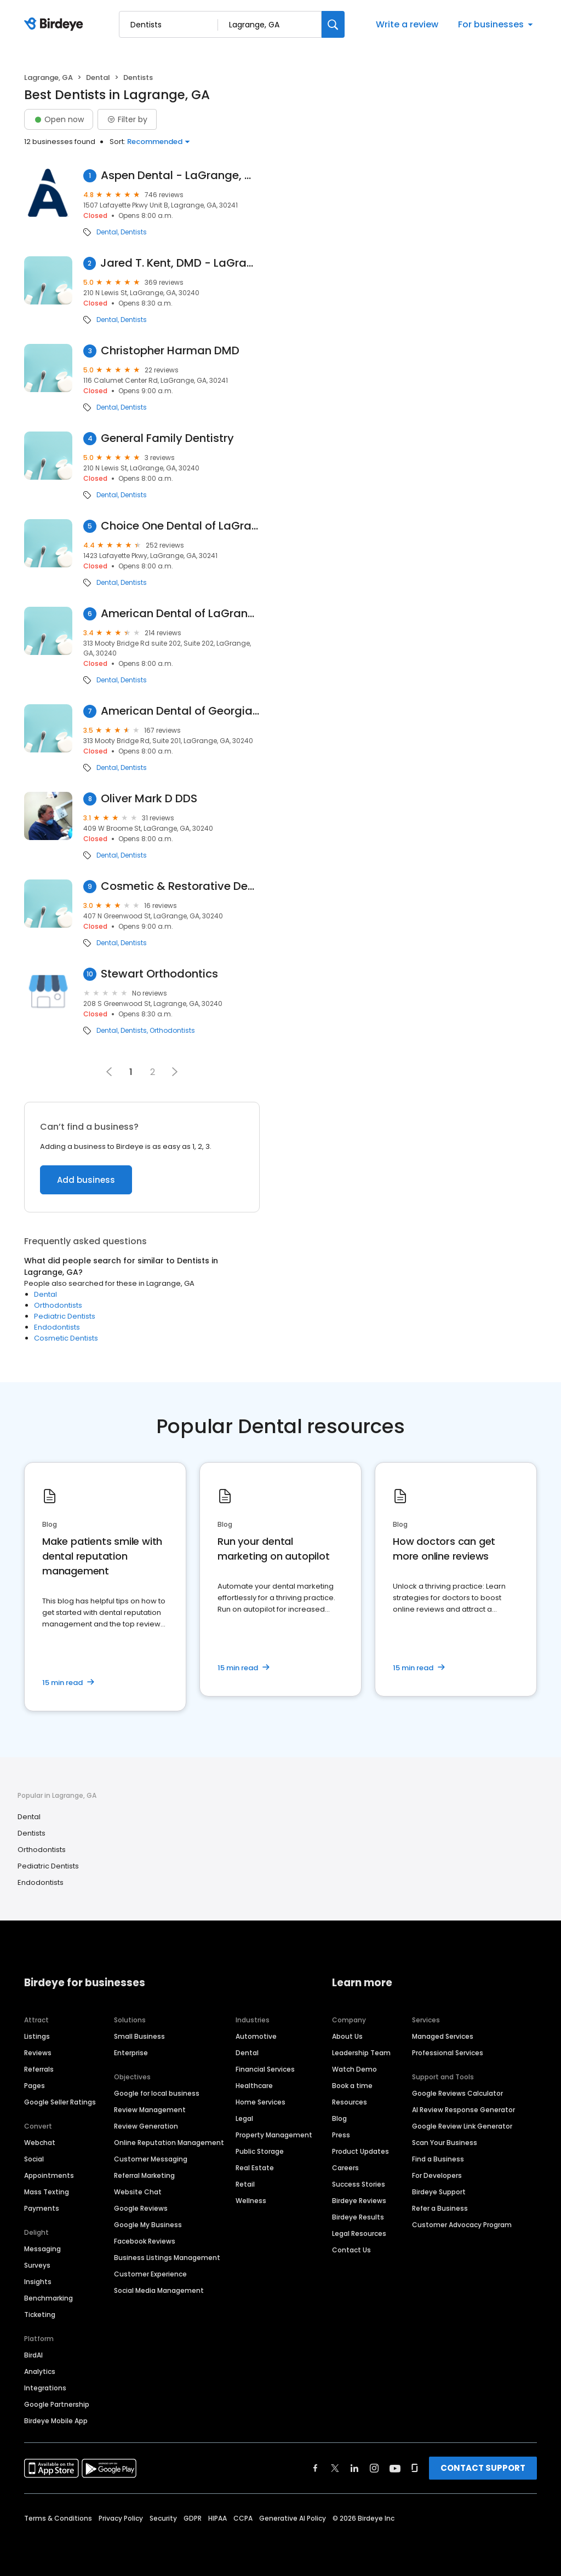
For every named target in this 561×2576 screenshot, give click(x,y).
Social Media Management (159, 2290)
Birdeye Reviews (359, 2200)
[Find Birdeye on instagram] (374, 2468)
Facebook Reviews (144, 2241)
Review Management (150, 2109)
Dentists (134, 232)
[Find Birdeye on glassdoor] (414, 2468)
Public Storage (260, 2151)
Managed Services (442, 2036)
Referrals (39, 2069)
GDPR (193, 2518)
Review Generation (146, 2126)
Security (163, 2518)
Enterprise (131, 2052)
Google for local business (156, 2093)
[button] (174, 1071)
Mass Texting (46, 2191)
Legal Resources (359, 2233)
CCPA (243, 2518)
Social (34, 2159)
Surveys (37, 2265)
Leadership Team (361, 2052)
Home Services (260, 2102)
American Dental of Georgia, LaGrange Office (180, 711)
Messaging (42, 2248)
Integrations (45, 2388)
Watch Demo (354, 2069)
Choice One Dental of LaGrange (180, 526)
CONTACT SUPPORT (482, 2468)
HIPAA (217, 2518)
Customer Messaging (150, 2159)
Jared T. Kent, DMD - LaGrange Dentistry (180, 263)
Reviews (37, 2052)
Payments (41, 2208)
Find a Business (438, 2159)
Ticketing (39, 2314)
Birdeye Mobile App (56, 2420)
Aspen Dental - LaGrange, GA (180, 175)
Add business (86, 1180)
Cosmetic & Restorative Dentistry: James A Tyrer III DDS (180, 886)
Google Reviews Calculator (457, 2093)
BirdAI (33, 2355)
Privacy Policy (121, 2518)
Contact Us (351, 2250)
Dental (98, 77)
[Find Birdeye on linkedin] (354, 2468)
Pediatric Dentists (64, 1316)
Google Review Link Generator (462, 2126)
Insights (37, 2281)
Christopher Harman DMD (170, 351)
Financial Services (265, 2069)
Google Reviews (141, 2208)
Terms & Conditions (58, 2518)
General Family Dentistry (167, 438)
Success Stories (358, 2184)
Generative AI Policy (292, 2518)
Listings (37, 2036)
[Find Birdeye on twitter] (335, 2468)
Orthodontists (172, 1030)
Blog (339, 2118)
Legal (244, 2118)
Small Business (139, 2036)
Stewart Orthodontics (159, 974)
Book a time (352, 2085)
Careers (345, 2167)
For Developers (437, 2175)
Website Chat (138, 2191)
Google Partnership (56, 2404)
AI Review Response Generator (463, 2109)
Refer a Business (440, 2208)
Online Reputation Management (169, 2142)
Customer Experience (150, 2274)
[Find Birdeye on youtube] (395, 2468)
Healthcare (254, 2085)
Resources (349, 2102)
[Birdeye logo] (55, 24)
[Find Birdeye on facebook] (315, 2468)
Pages (34, 2085)
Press (341, 2135)
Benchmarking (48, 2298)
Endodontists (57, 1327)
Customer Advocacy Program (462, 2224)
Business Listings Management (167, 2257)
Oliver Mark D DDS (149, 799)
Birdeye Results (358, 2217)
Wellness (251, 2200)
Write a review (407, 24)
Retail (245, 2184)
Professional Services (447, 2052)
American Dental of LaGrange (180, 613)
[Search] (333, 24)
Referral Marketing (144, 2175)
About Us (347, 2036)
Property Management (274, 2135)
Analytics (39, 2371)
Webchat (39, 2142)
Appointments (49, 2175)
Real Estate (255, 2167)
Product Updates (360, 2151)
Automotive (256, 2036)
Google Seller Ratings (60, 2102)
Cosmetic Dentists (66, 1338)
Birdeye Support (439, 2191)
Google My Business (148, 2224)
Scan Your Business (444, 2142)
